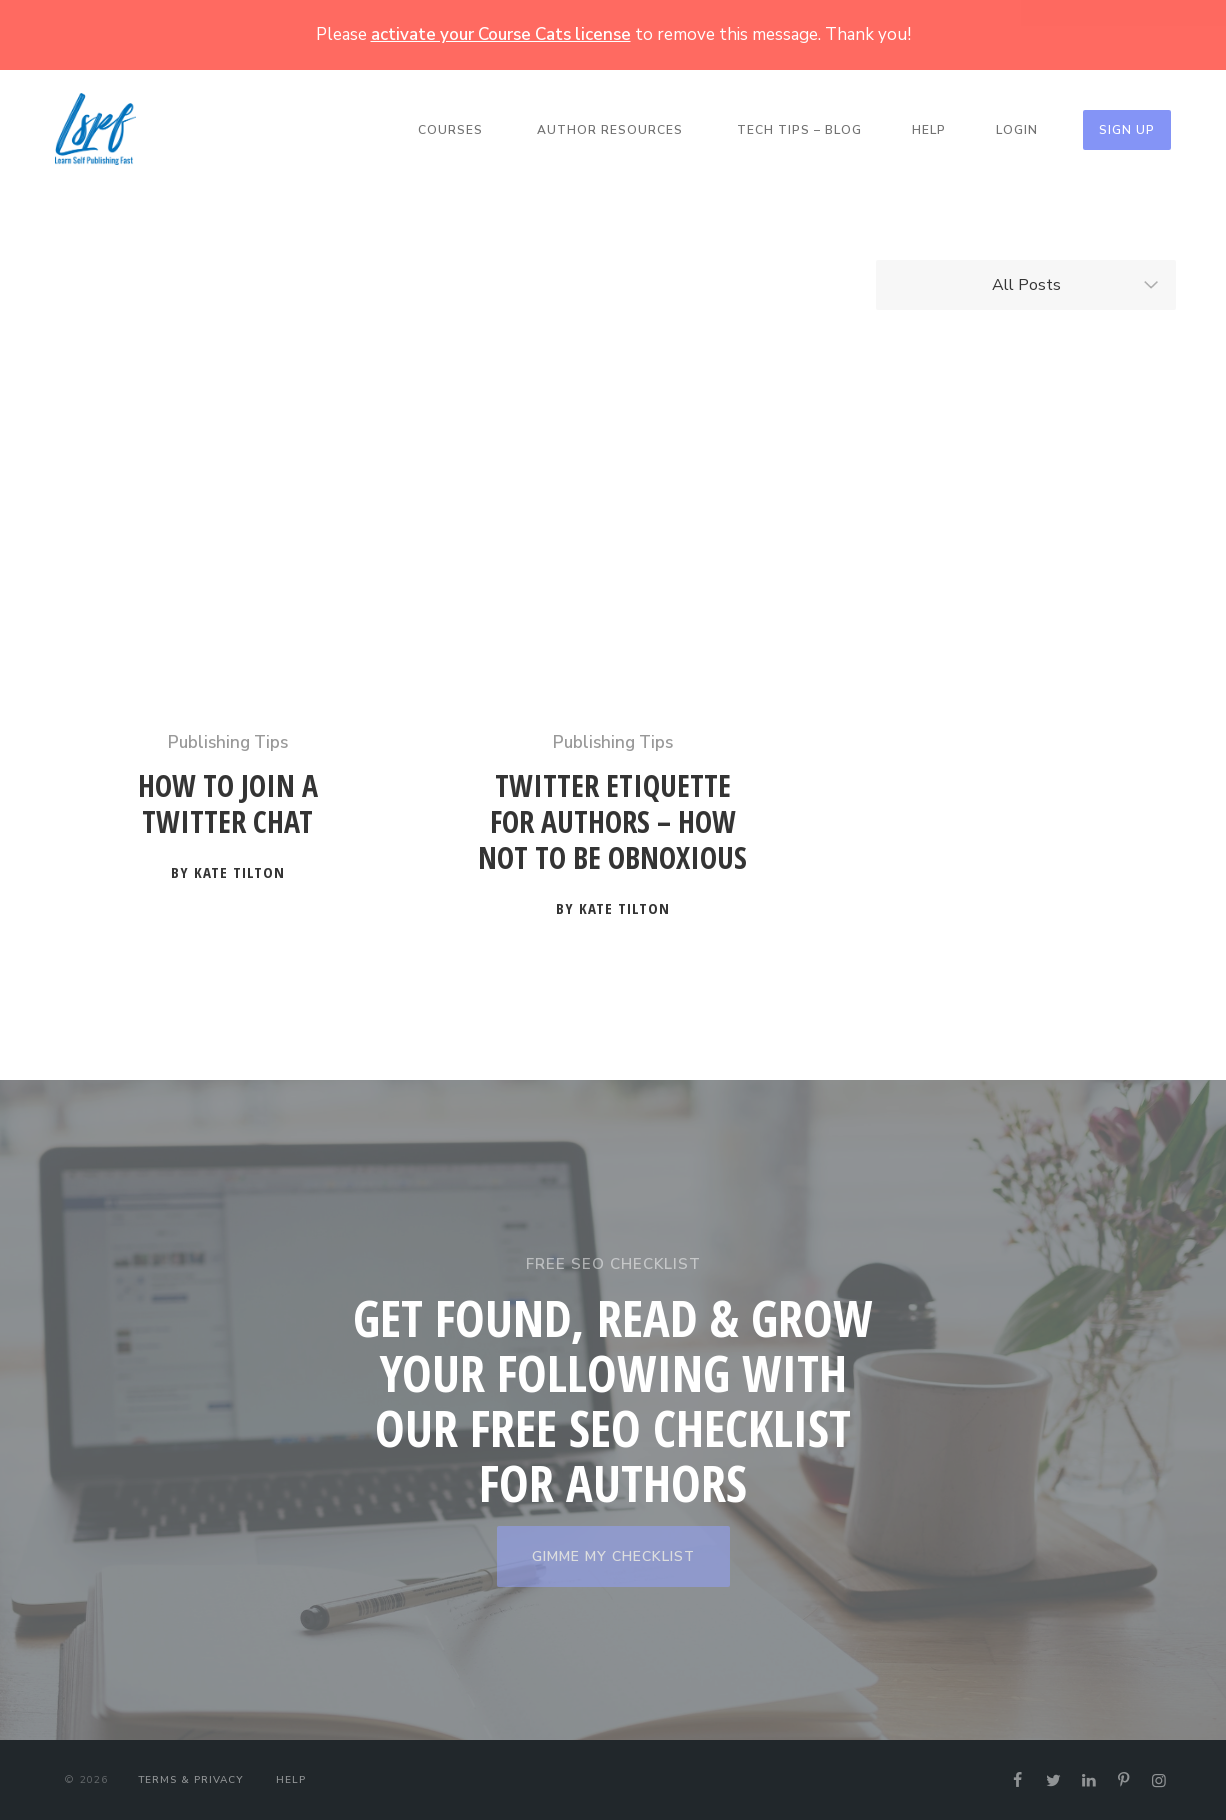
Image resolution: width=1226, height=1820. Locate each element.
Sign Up (1127, 130)
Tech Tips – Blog (799, 130)
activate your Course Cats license (501, 34)
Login (1017, 130)
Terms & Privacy (190, 1780)
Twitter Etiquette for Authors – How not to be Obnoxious (612, 822)
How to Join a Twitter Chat (228, 804)
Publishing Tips (228, 742)
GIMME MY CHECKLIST (613, 1556)
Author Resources (610, 130)
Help (929, 130)
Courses (450, 130)
